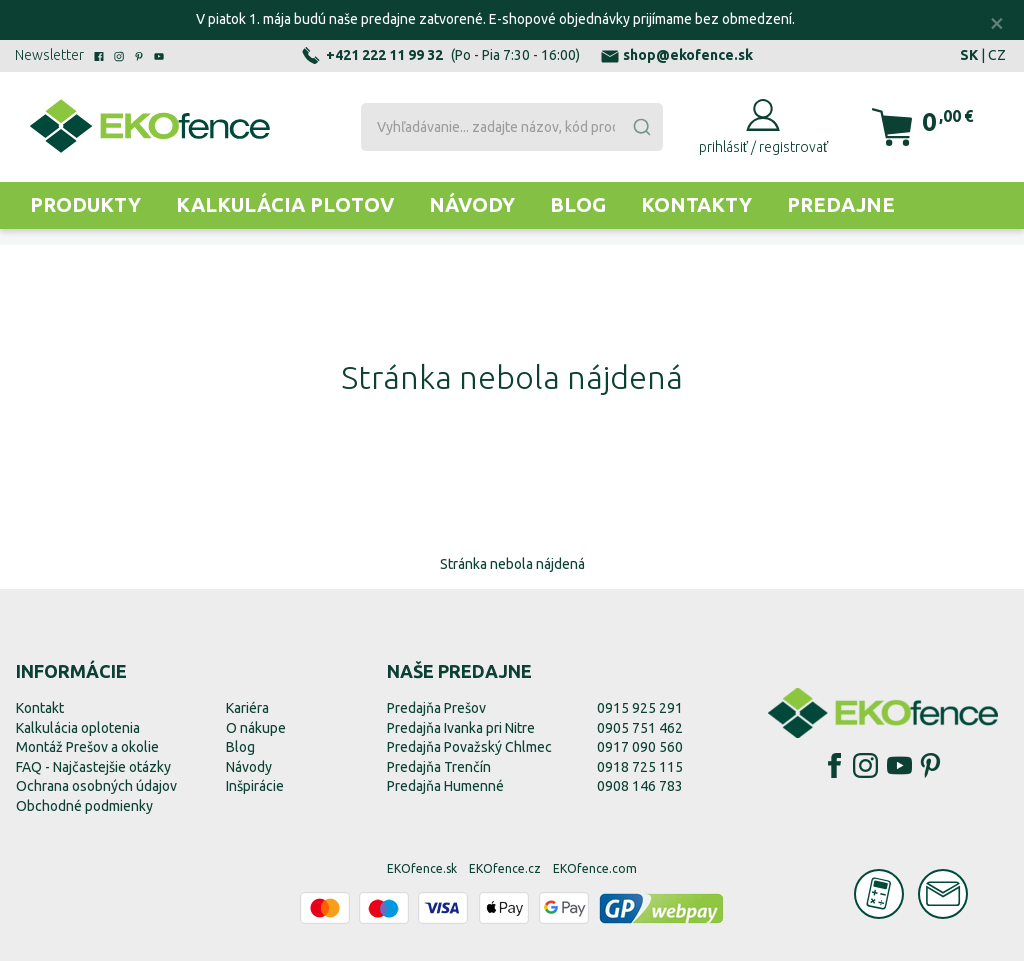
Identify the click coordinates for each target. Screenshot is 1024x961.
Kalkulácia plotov (285, 204)
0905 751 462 (640, 728)
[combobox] (511, 127)
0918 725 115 (640, 767)
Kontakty (696, 204)
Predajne (841, 204)
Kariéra (247, 708)
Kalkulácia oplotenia (78, 728)
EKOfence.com (595, 868)
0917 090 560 (640, 747)
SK (969, 55)
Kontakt (40, 708)
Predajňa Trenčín (439, 767)
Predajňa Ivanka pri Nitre (461, 728)
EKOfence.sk (422, 868)
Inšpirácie (255, 786)
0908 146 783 (640, 786)
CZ (997, 55)
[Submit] (641, 127)
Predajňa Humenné (445, 786)
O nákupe (256, 728)
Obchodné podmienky (84, 806)
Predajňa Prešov (436, 708)
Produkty (85, 204)
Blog (578, 204)
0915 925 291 (640, 708)
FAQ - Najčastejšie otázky (93, 767)
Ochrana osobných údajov (96, 786)
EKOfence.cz (505, 868)
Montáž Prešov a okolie (87, 747)
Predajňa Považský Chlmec (469, 747)
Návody (472, 204)
